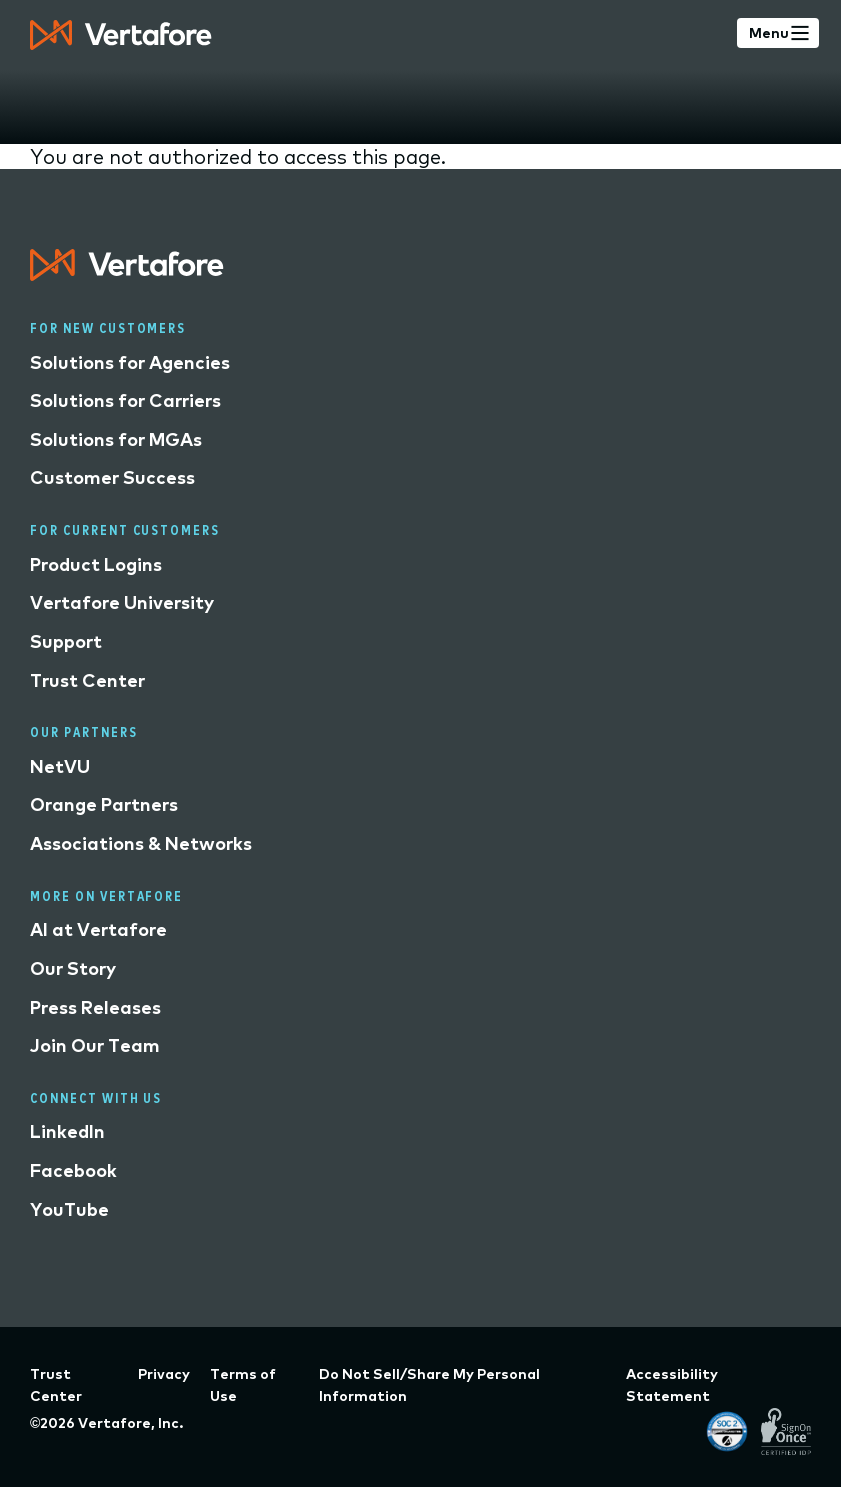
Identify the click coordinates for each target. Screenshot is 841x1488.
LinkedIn (67, 1131)
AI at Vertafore (98, 929)
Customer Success (112, 477)
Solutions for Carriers (125, 400)
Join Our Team (95, 1045)
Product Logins (96, 564)
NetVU (60, 766)
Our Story (73, 968)
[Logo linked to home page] (127, 273)
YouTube (69, 1209)
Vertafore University (122, 602)
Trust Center (87, 680)
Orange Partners (104, 804)
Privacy (164, 1374)
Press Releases (95, 1007)
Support (66, 641)
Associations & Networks (141, 843)
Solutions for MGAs (116, 439)
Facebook (73, 1170)
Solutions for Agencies (130, 362)
